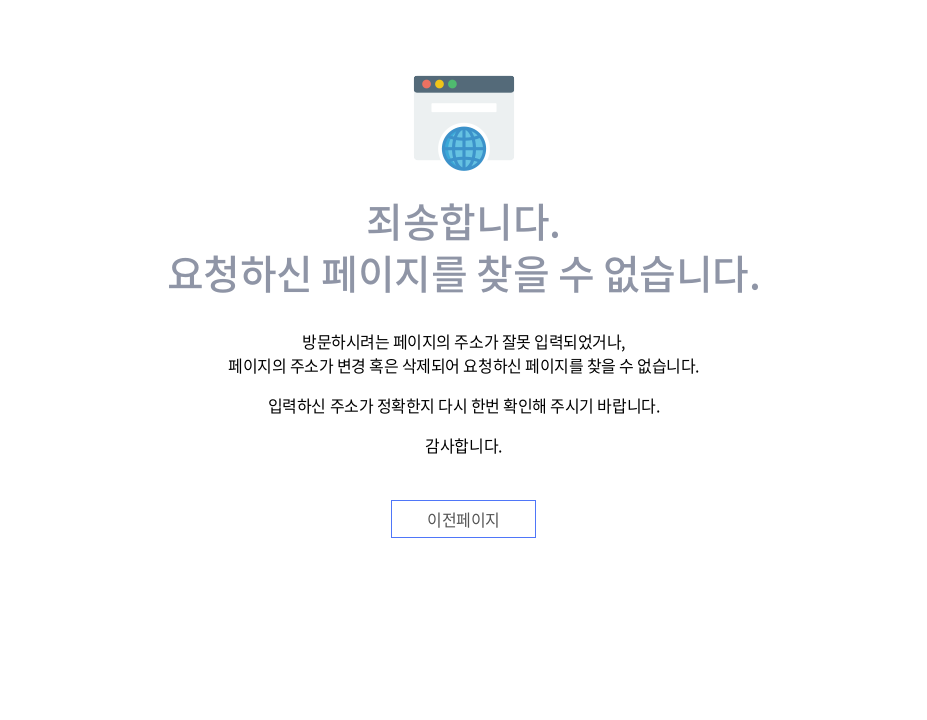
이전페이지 (463, 519)
